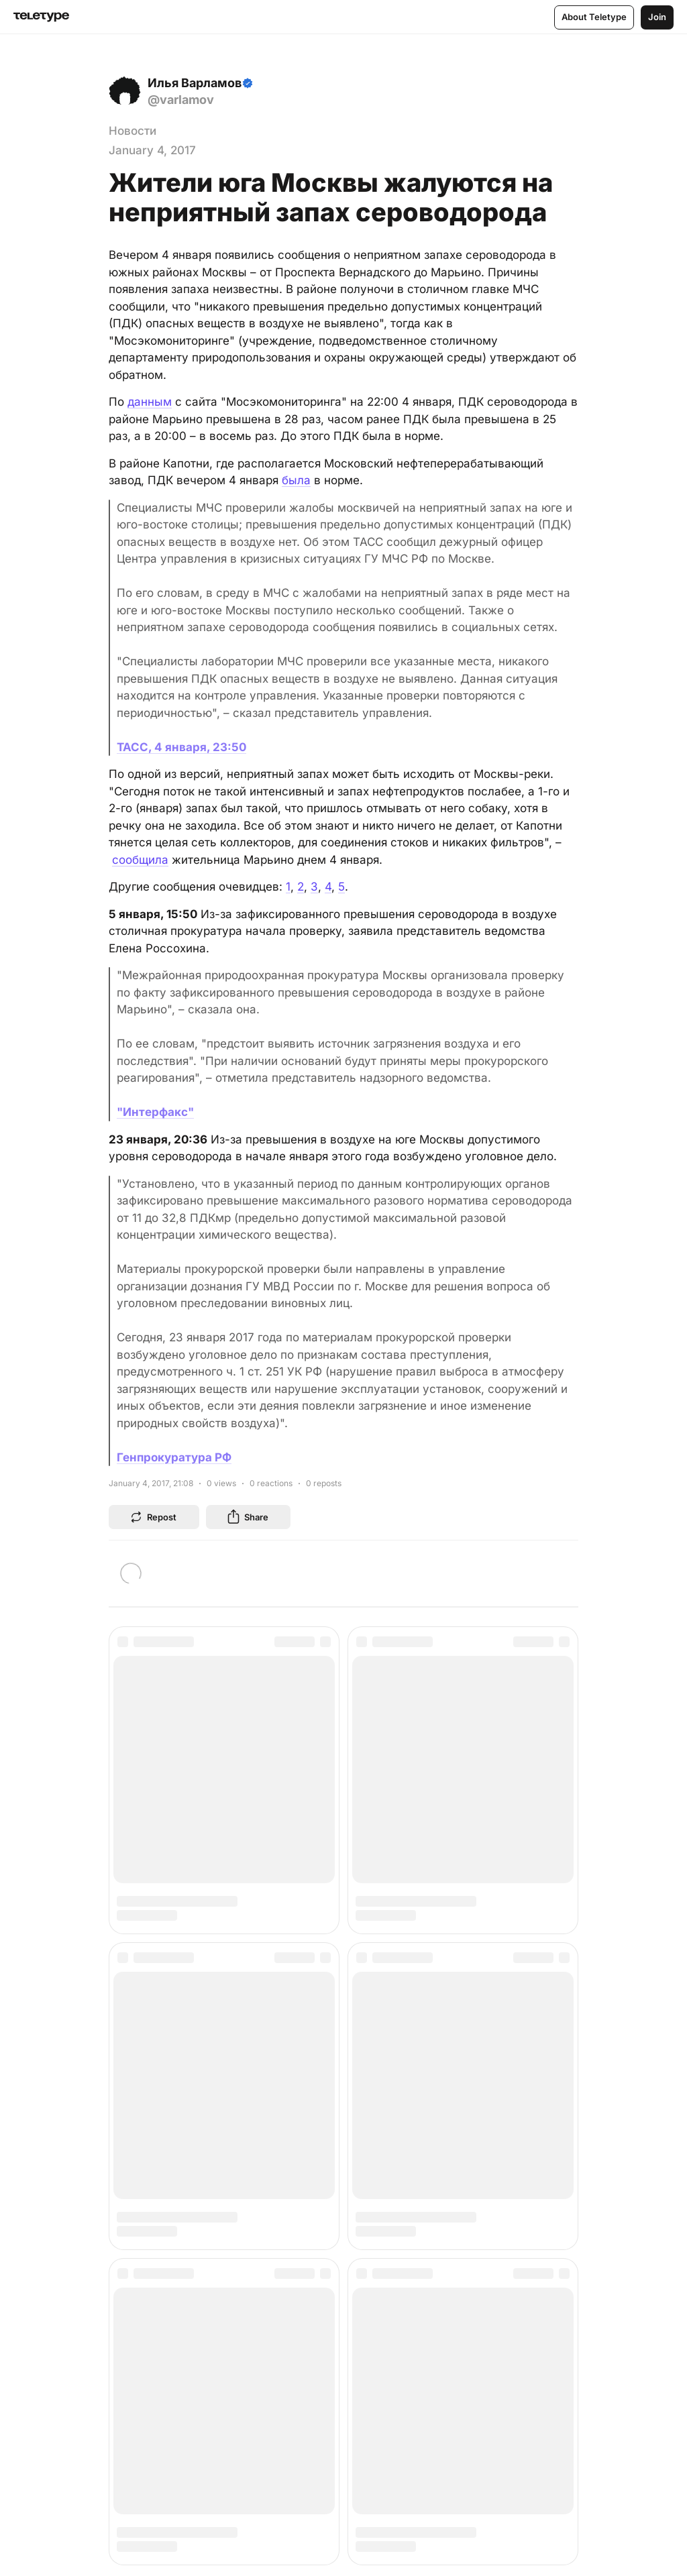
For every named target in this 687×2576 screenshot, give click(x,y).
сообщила (140, 859)
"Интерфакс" (155, 1112)
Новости (132, 130)
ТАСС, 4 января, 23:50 (181, 747)
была (296, 480)
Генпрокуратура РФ (174, 1457)
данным (149, 401)
